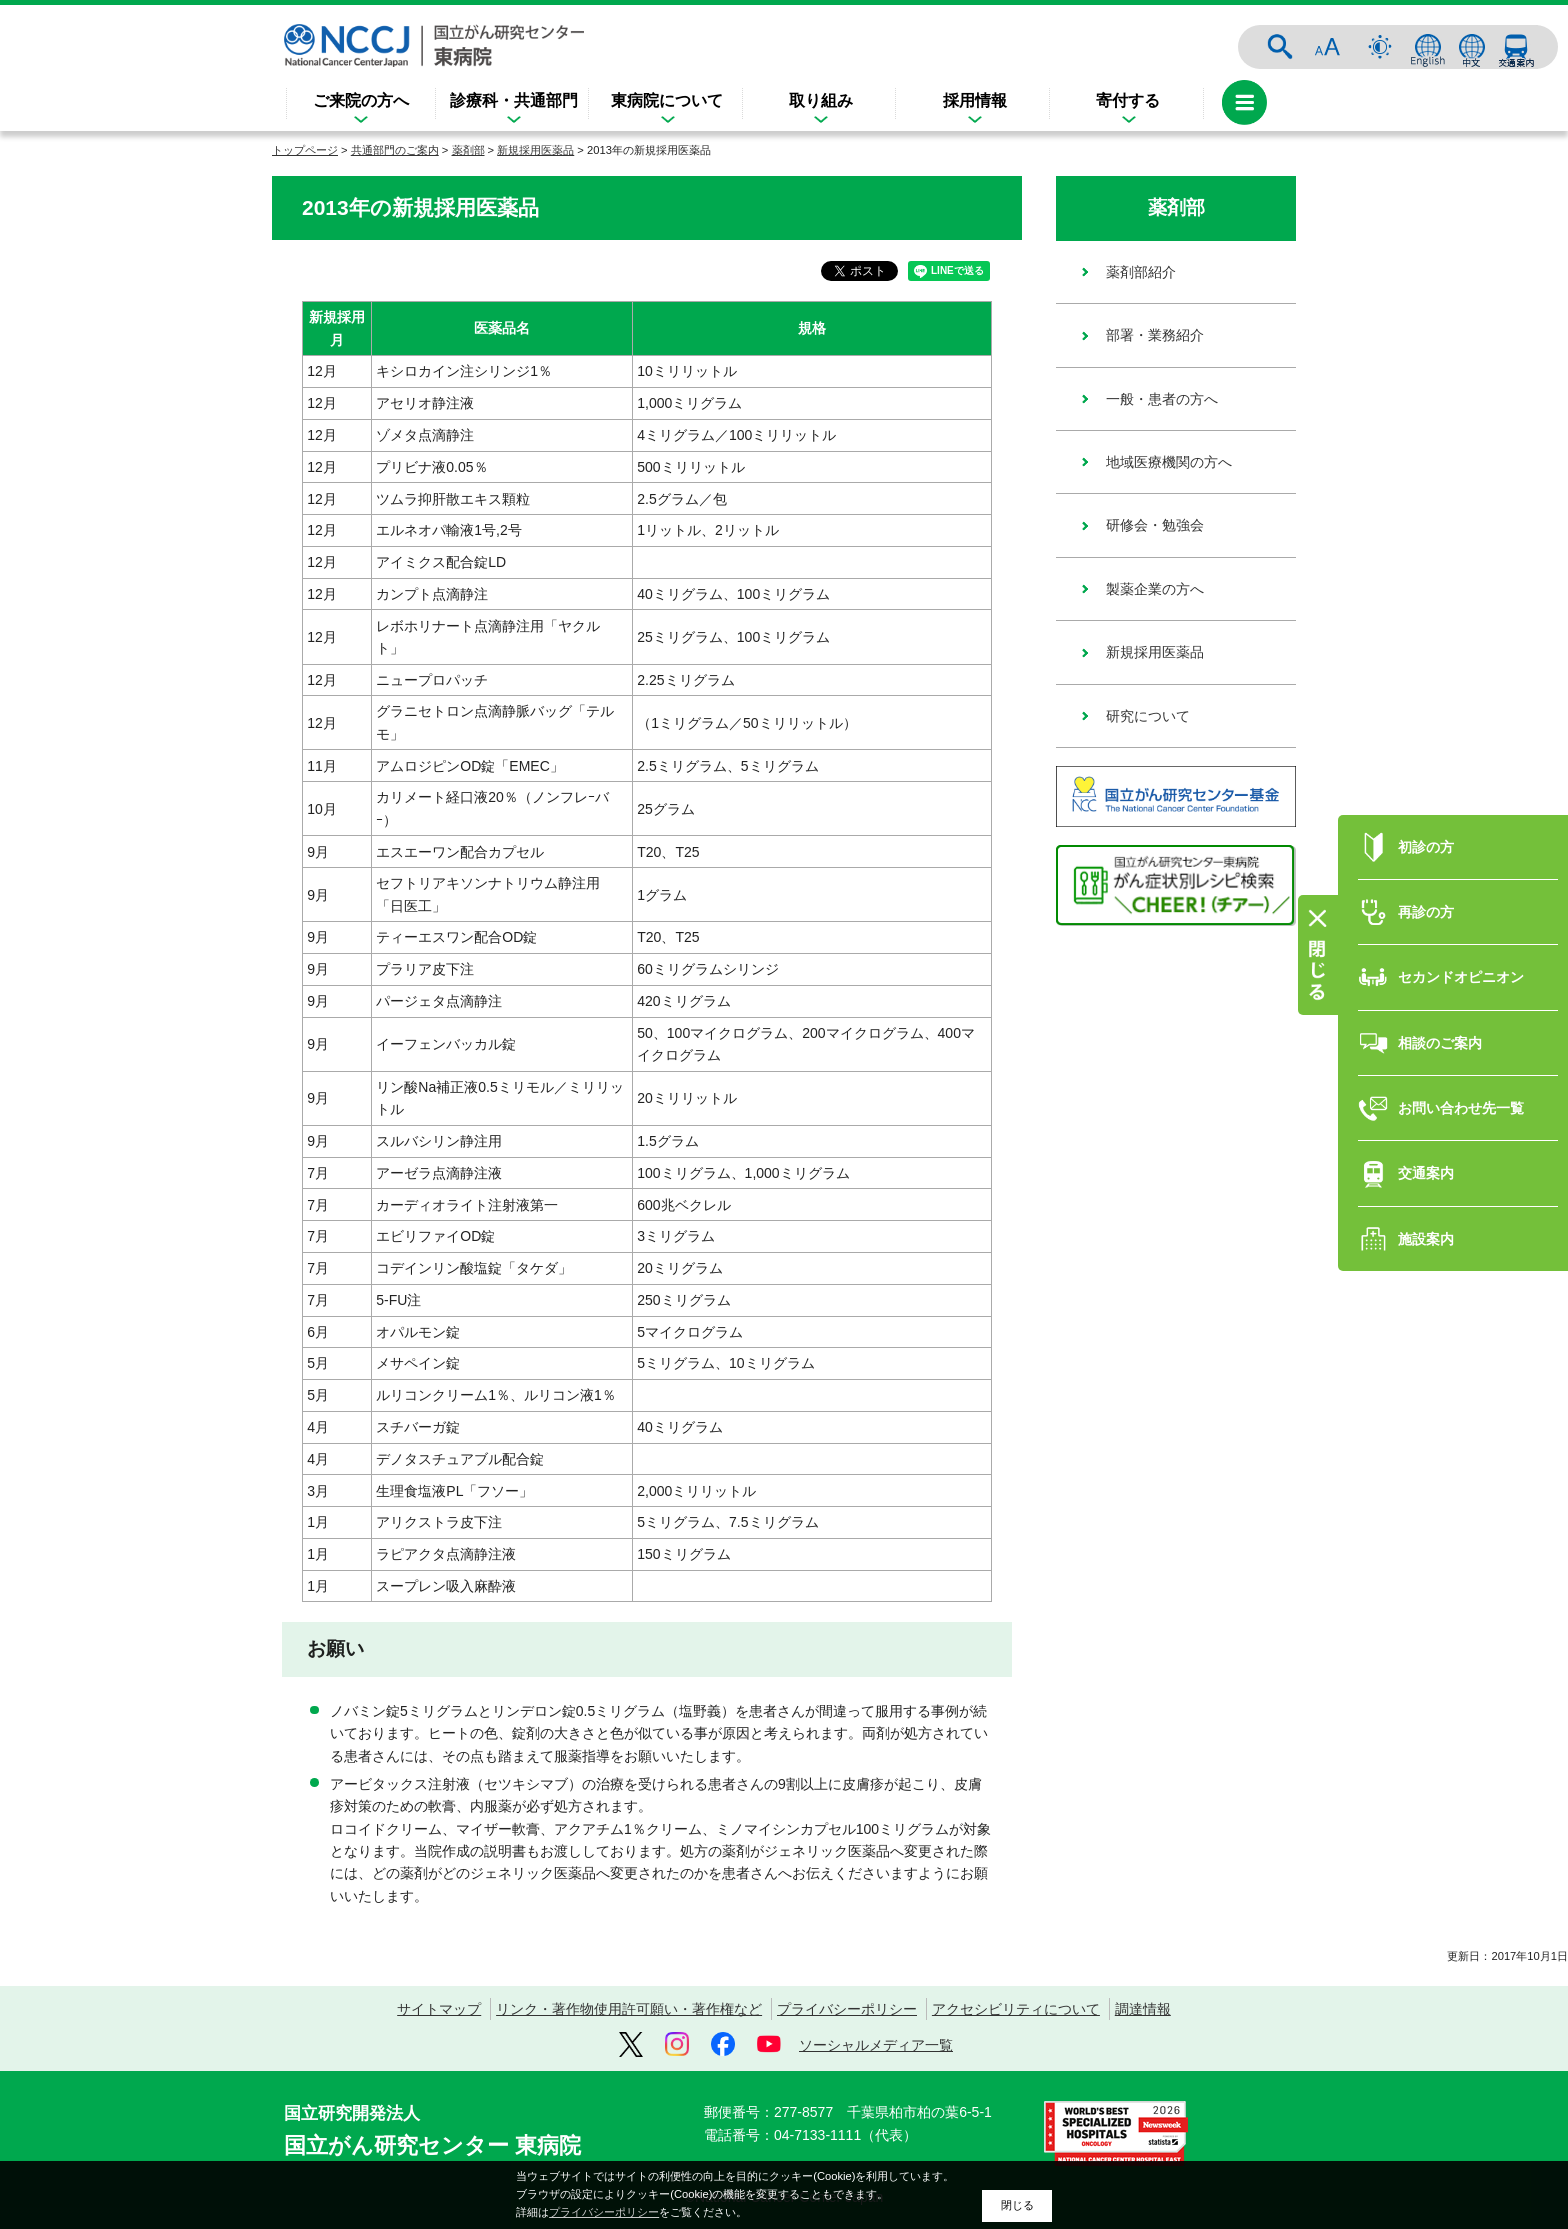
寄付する (1128, 100)
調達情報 (1143, 2009)
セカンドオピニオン (1461, 921)
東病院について (667, 100)
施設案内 (1426, 1182)
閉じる (1017, 2205)
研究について (1148, 716)
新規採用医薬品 (535, 150)
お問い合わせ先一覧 (1461, 1051)
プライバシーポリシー (847, 2009)
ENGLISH (1428, 47)
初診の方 (1426, 790)
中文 (1472, 47)
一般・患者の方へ (1162, 399)
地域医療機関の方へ (1169, 462)
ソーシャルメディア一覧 (876, 2045)
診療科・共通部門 (514, 100)
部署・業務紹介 (1155, 335)
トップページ (305, 150)
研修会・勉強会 (1155, 525)
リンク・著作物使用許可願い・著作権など (629, 2009)
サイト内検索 (1280, 47)
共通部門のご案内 (395, 150)
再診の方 (1426, 855)
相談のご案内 (1440, 986)
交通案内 (1516, 47)
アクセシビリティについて (1016, 2009)
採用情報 (975, 100)
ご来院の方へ (361, 100)
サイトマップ (439, 2009)
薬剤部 (468, 150)
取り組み (821, 100)
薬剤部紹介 (1141, 272)
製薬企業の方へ (1155, 589)
